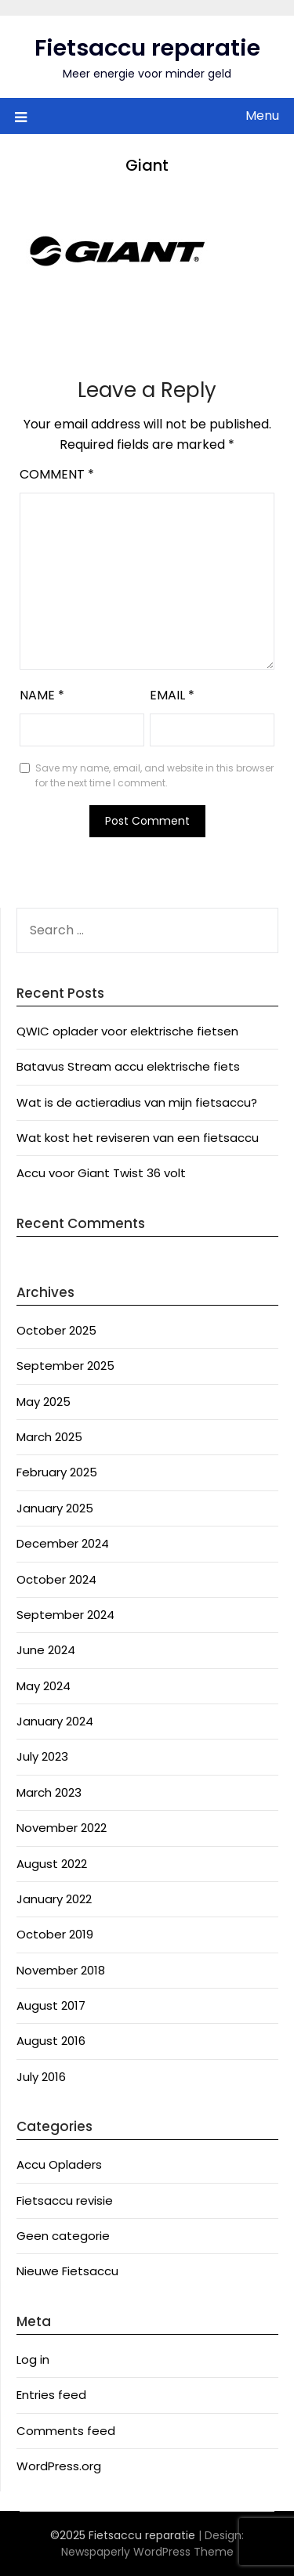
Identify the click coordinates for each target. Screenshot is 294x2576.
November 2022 (61, 1827)
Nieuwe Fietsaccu (67, 2271)
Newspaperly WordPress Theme (147, 2552)
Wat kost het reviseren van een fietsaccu (137, 1137)
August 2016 (50, 2040)
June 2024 (45, 1650)
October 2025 (56, 1330)
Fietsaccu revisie (64, 2200)
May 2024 (43, 1686)
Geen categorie (63, 2235)
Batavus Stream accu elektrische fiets (128, 1066)
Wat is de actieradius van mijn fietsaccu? (136, 1102)
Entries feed (51, 2394)
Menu (262, 116)
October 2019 (54, 1934)
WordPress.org (58, 2466)
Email (172, 695)
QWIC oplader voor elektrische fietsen (127, 1031)
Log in (32, 2359)
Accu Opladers (59, 2164)
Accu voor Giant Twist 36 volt (101, 1173)
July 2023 (42, 1756)
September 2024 (65, 1614)
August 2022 (51, 1863)
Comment (57, 474)
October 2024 (56, 1579)
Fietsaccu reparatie (147, 47)
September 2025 (65, 1365)
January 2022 (54, 1899)
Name (42, 695)
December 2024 (62, 1543)
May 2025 (43, 1401)
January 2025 (54, 1508)
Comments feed (65, 2430)
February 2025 (56, 1472)
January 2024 (54, 1721)
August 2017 (50, 2005)
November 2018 (60, 1970)
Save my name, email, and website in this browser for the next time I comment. (154, 775)
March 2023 (49, 1792)
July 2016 (41, 2076)
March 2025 (49, 1437)
